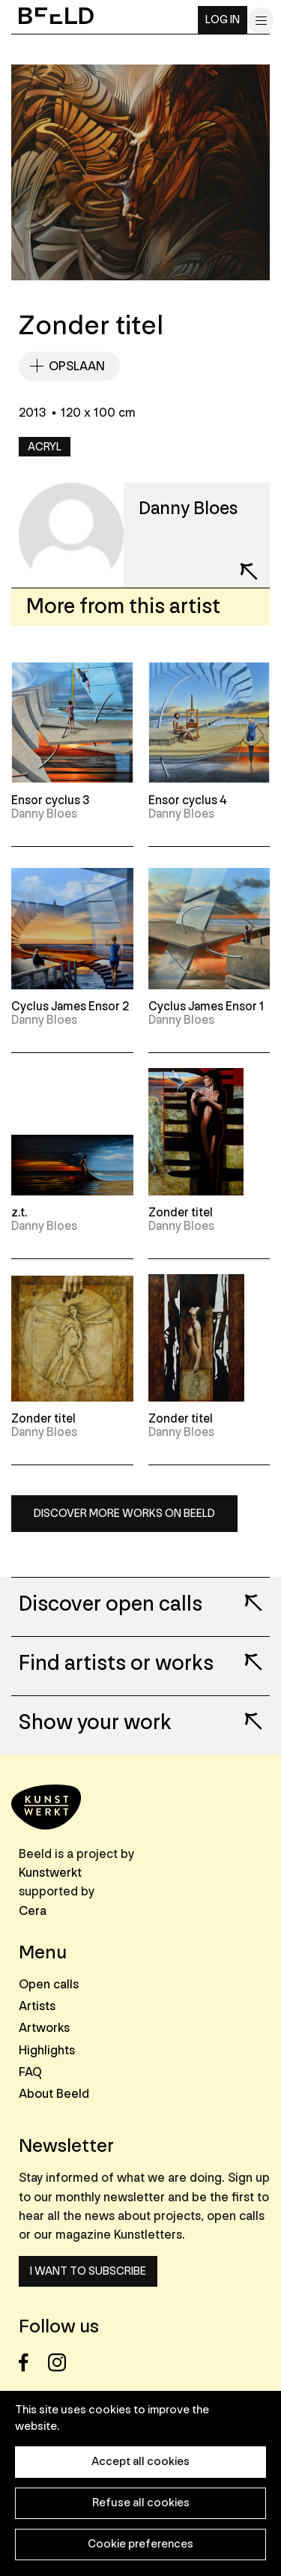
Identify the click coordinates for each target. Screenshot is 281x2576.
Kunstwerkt (50, 1872)
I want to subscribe (88, 2271)
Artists (37, 2006)
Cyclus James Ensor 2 (70, 1006)
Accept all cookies (140, 2462)
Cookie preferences (140, 2544)
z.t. (19, 1212)
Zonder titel (180, 1212)
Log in (222, 20)
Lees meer (243, 1592)
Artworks (44, 2028)
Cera (32, 1911)
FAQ (30, 2072)
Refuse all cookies (141, 2503)
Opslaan (77, 366)
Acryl (44, 447)
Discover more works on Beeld (124, 1513)
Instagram (61, 2363)
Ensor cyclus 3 (50, 800)
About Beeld (54, 2094)
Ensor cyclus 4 (187, 800)
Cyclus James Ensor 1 (206, 1006)
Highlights (47, 2050)
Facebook (32, 2363)
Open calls (49, 1984)
